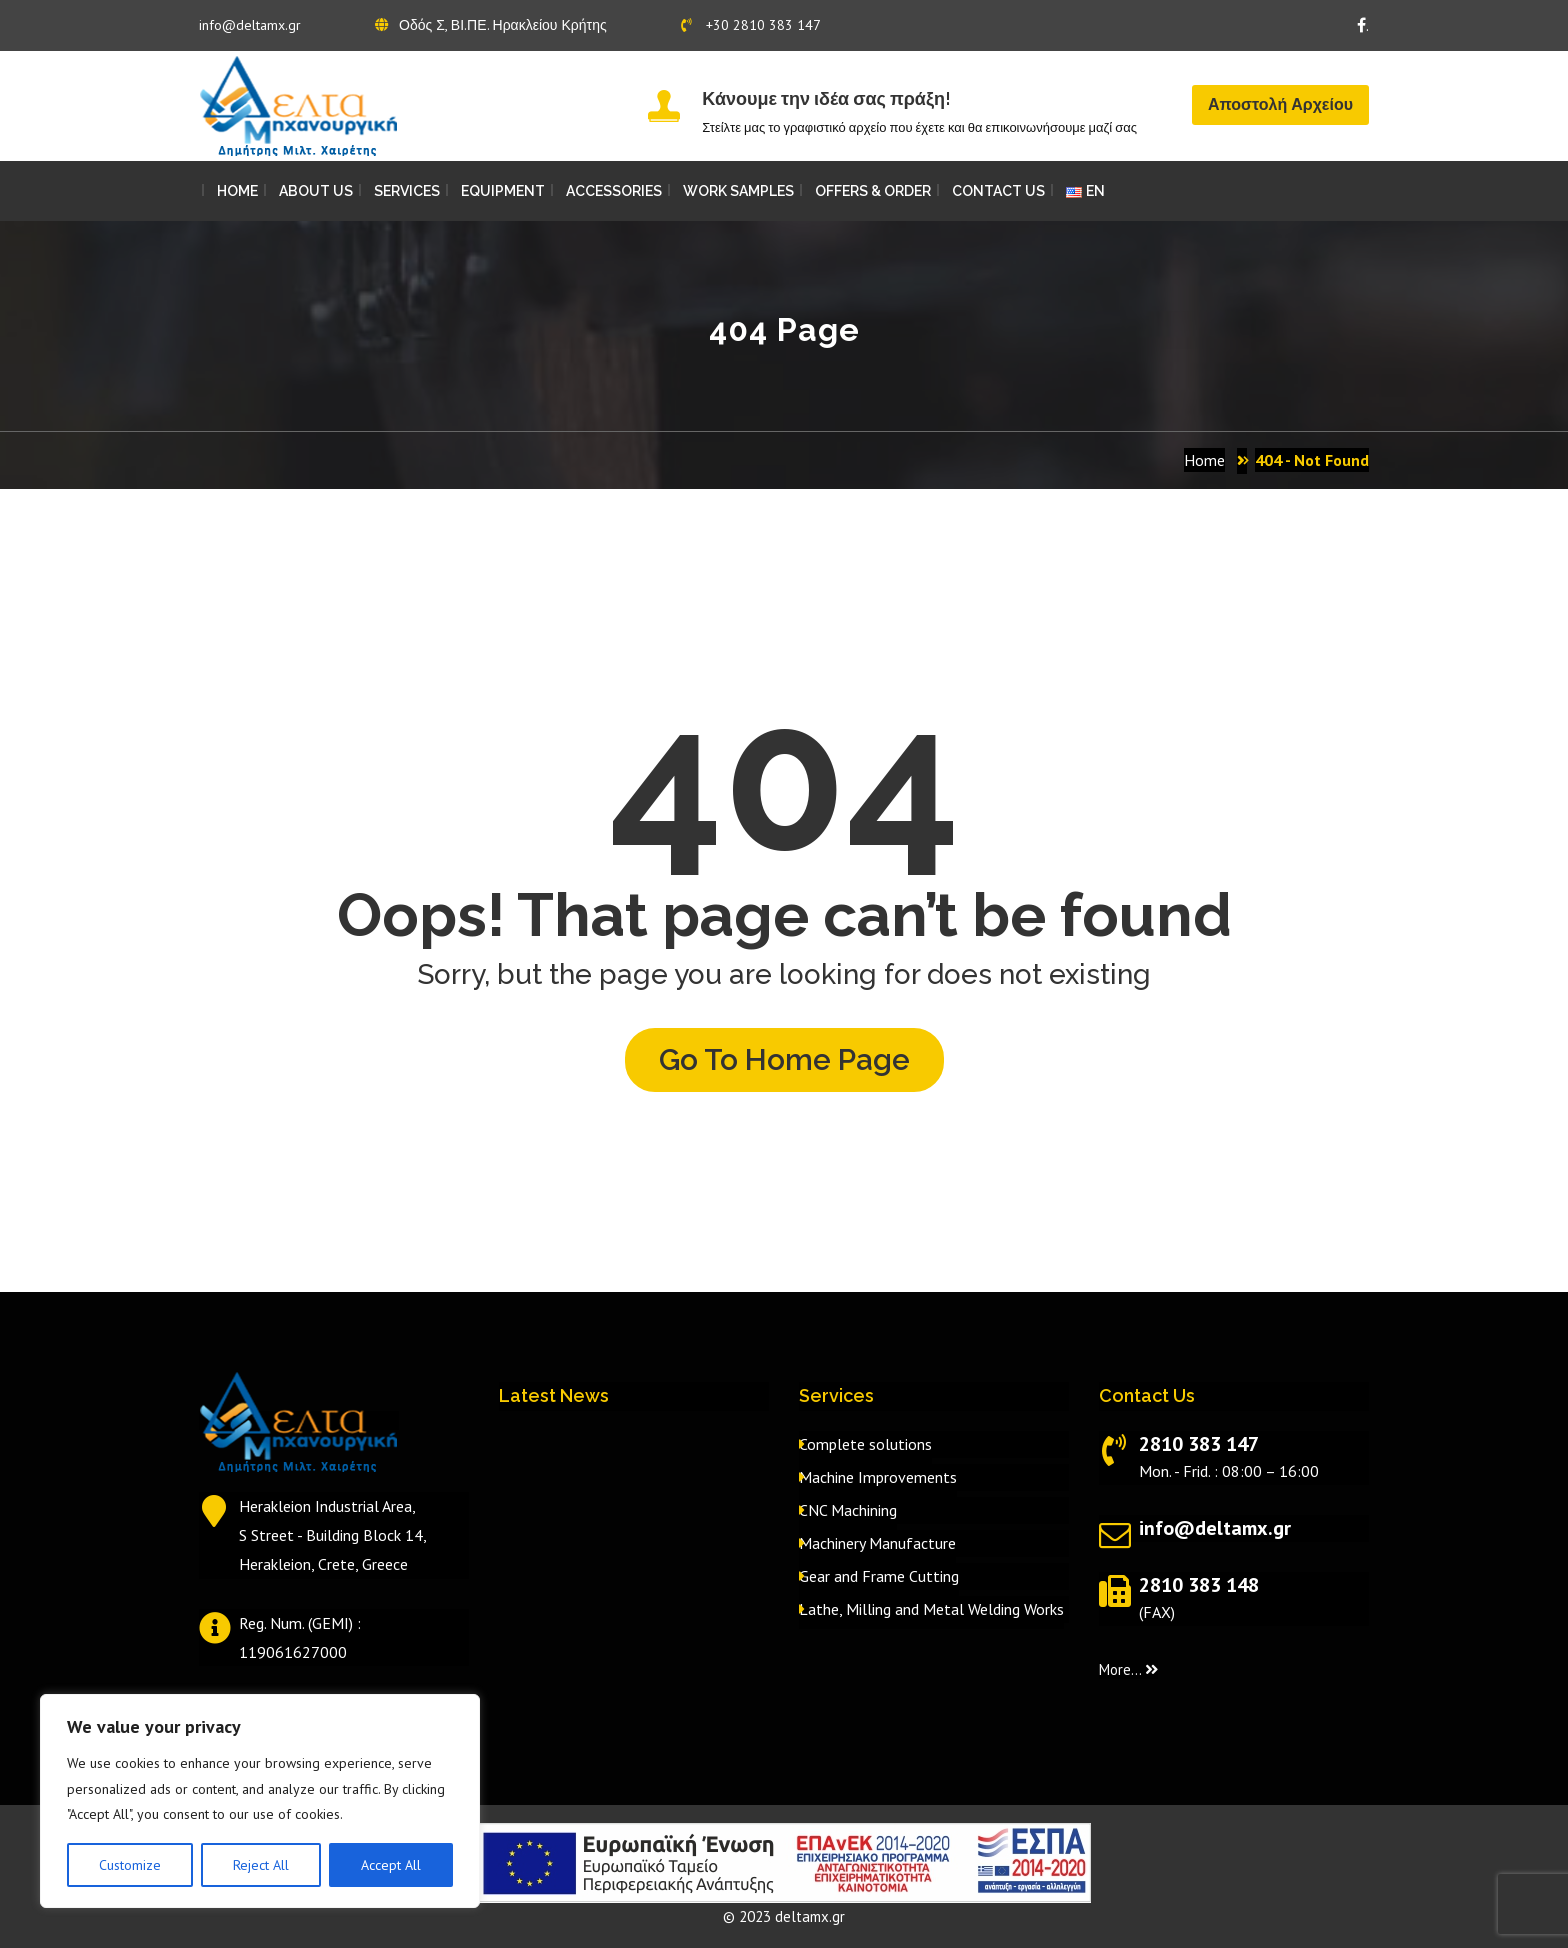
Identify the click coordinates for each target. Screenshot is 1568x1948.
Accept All (391, 1865)
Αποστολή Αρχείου (1280, 104)
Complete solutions (865, 1444)
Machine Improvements (878, 1477)
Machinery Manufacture (877, 1543)
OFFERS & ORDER (873, 191)
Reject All (261, 1865)
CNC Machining (848, 1510)
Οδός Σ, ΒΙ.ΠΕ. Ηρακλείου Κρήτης (491, 25)
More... (1128, 1669)
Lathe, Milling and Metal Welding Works (931, 1609)
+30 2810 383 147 (751, 25)
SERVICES (407, 191)
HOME (237, 191)
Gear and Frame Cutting (879, 1576)
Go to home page (784, 1059)
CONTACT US (998, 191)
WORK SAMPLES (738, 191)
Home (1204, 460)
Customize (130, 1865)
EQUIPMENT (503, 191)
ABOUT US (316, 191)
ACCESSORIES (614, 191)
